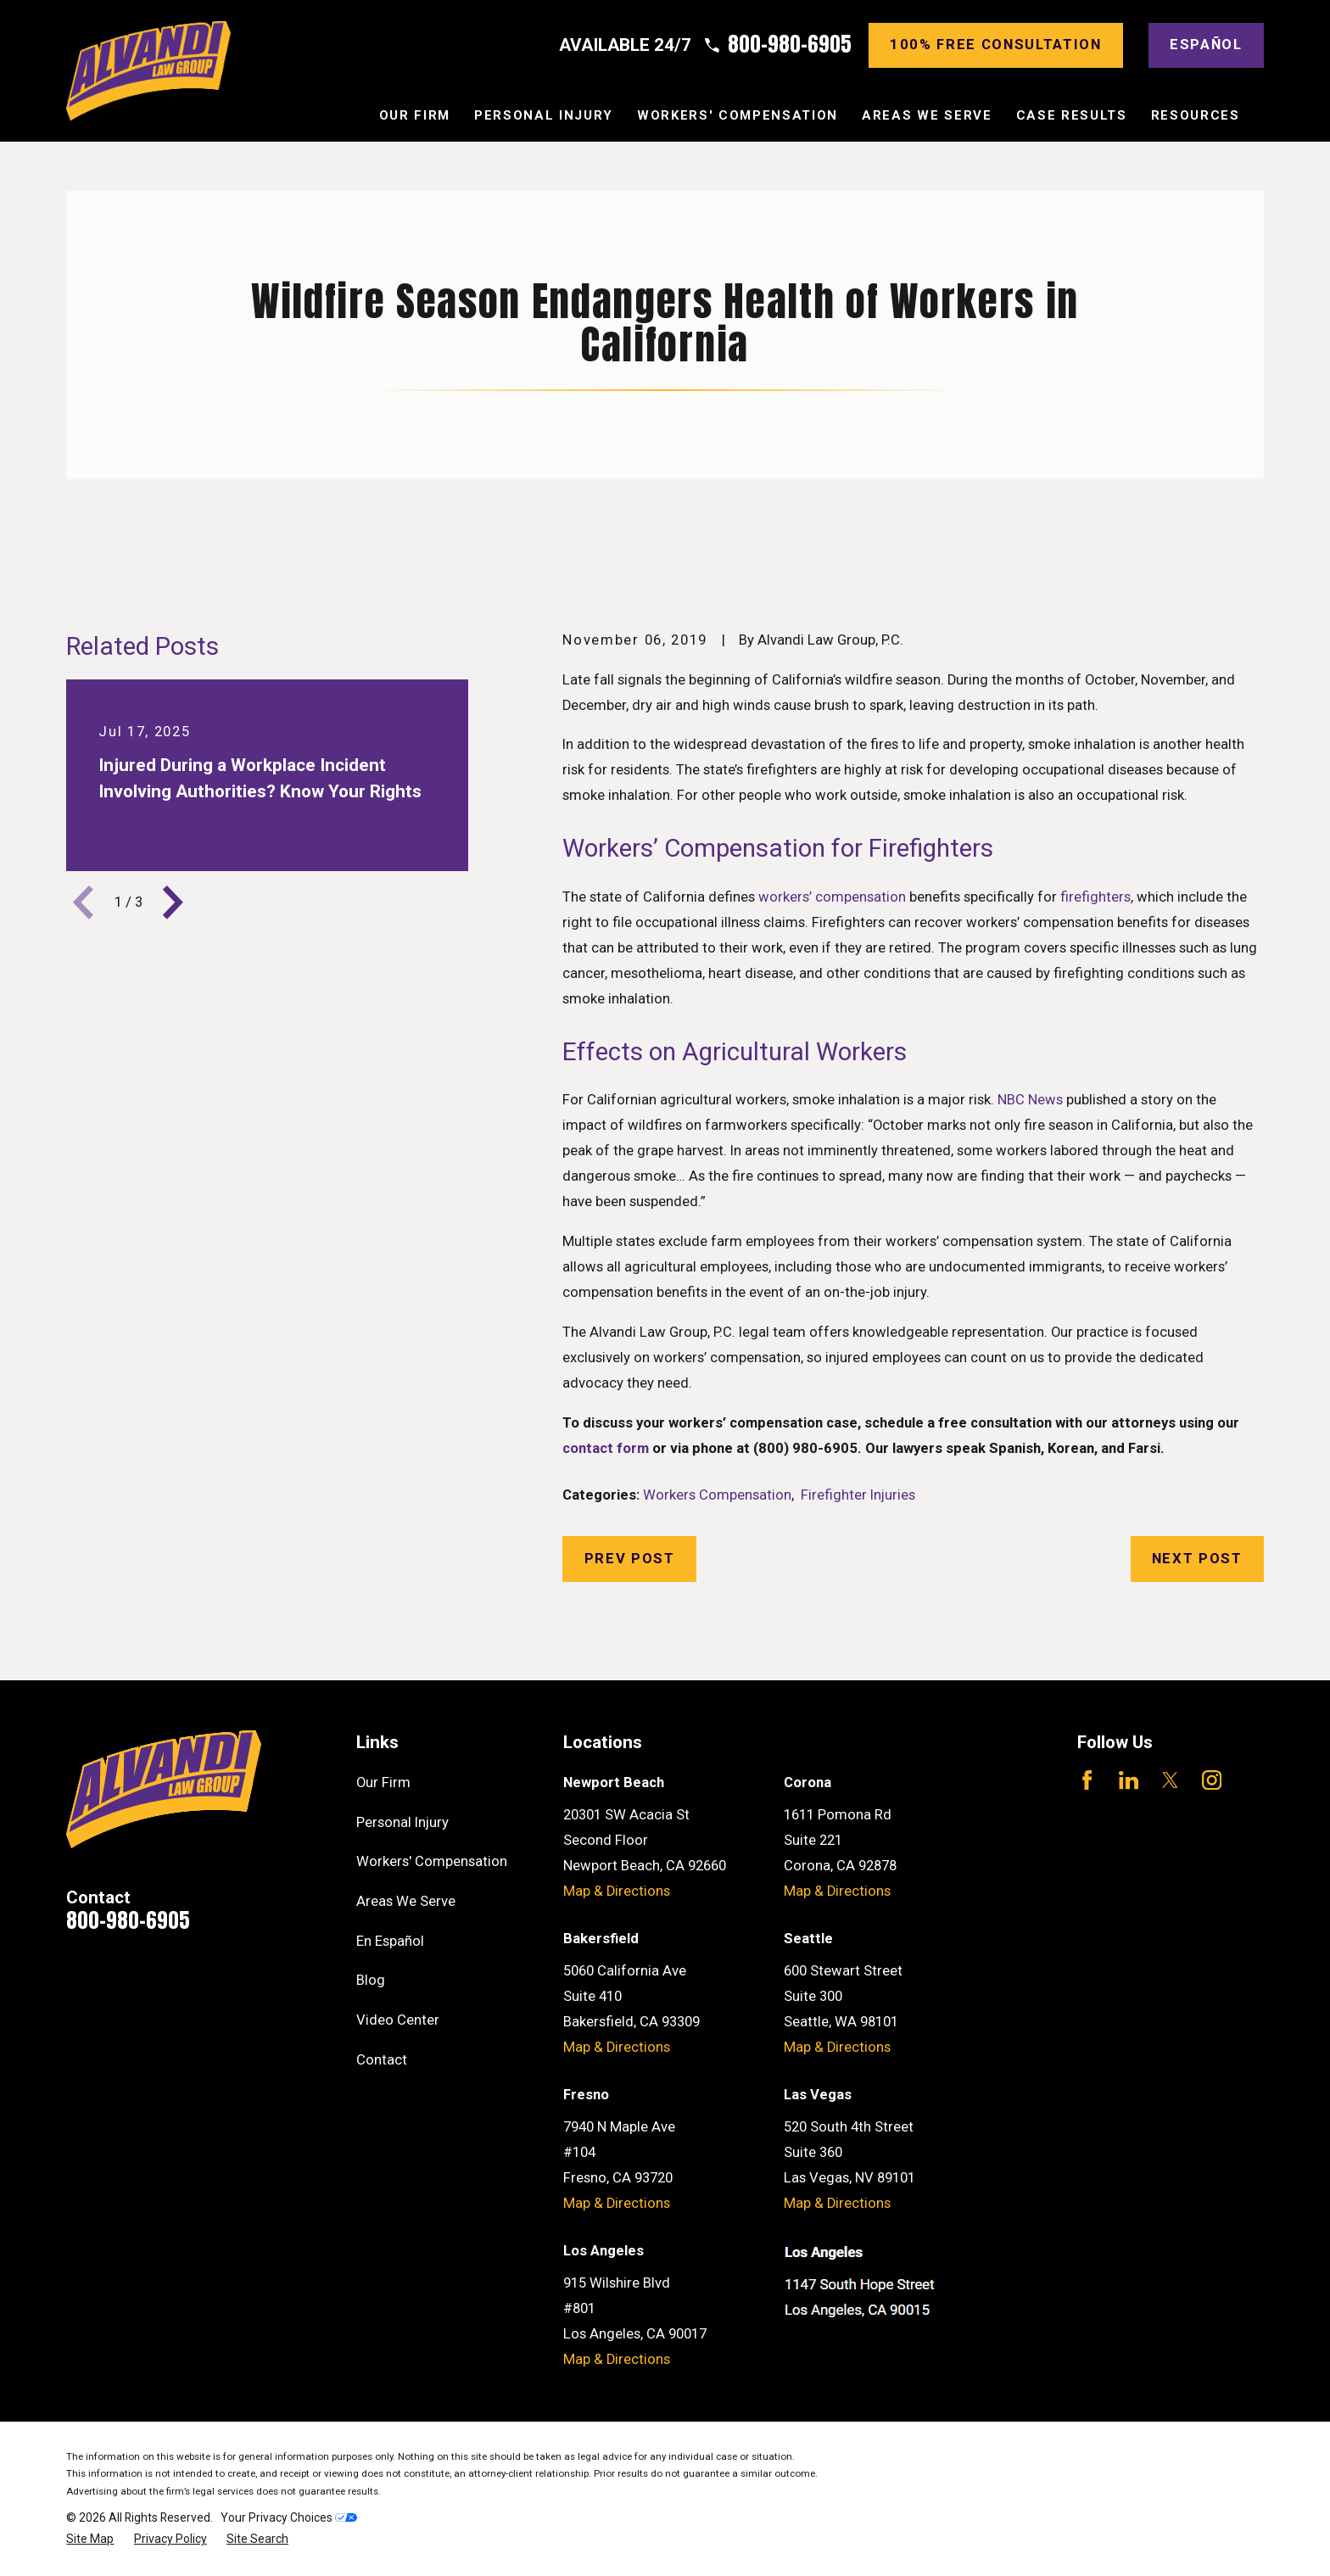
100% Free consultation (996, 44)
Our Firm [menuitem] (414, 115)
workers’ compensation (832, 897)
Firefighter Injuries (858, 1495)
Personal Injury (402, 1822)
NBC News (1030, 1100)
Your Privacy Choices (289, 2517)
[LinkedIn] (1128, 1780)
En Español (390, 1941)
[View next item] (173, 902)
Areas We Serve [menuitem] (927, 115)
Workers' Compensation (431, 1861)
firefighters (1095, 897)
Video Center (397, 2020)
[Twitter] (1170, 1780)
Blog (370, 1980)
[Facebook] (1087, 1780)
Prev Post (629, 1559)
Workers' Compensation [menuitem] (737, 115)
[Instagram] (1211, 1780)
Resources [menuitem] (1195, 115)
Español (1206, 44)
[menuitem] (90, 2539)
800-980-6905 (790, 45)
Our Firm (383, 1782)
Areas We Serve (405, 1901)
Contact (381, 2060)
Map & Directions (616, 1891)
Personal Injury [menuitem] (543, 115)
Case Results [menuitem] (1071, 115)
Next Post (1197, 1559)
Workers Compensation (717, 1495)
